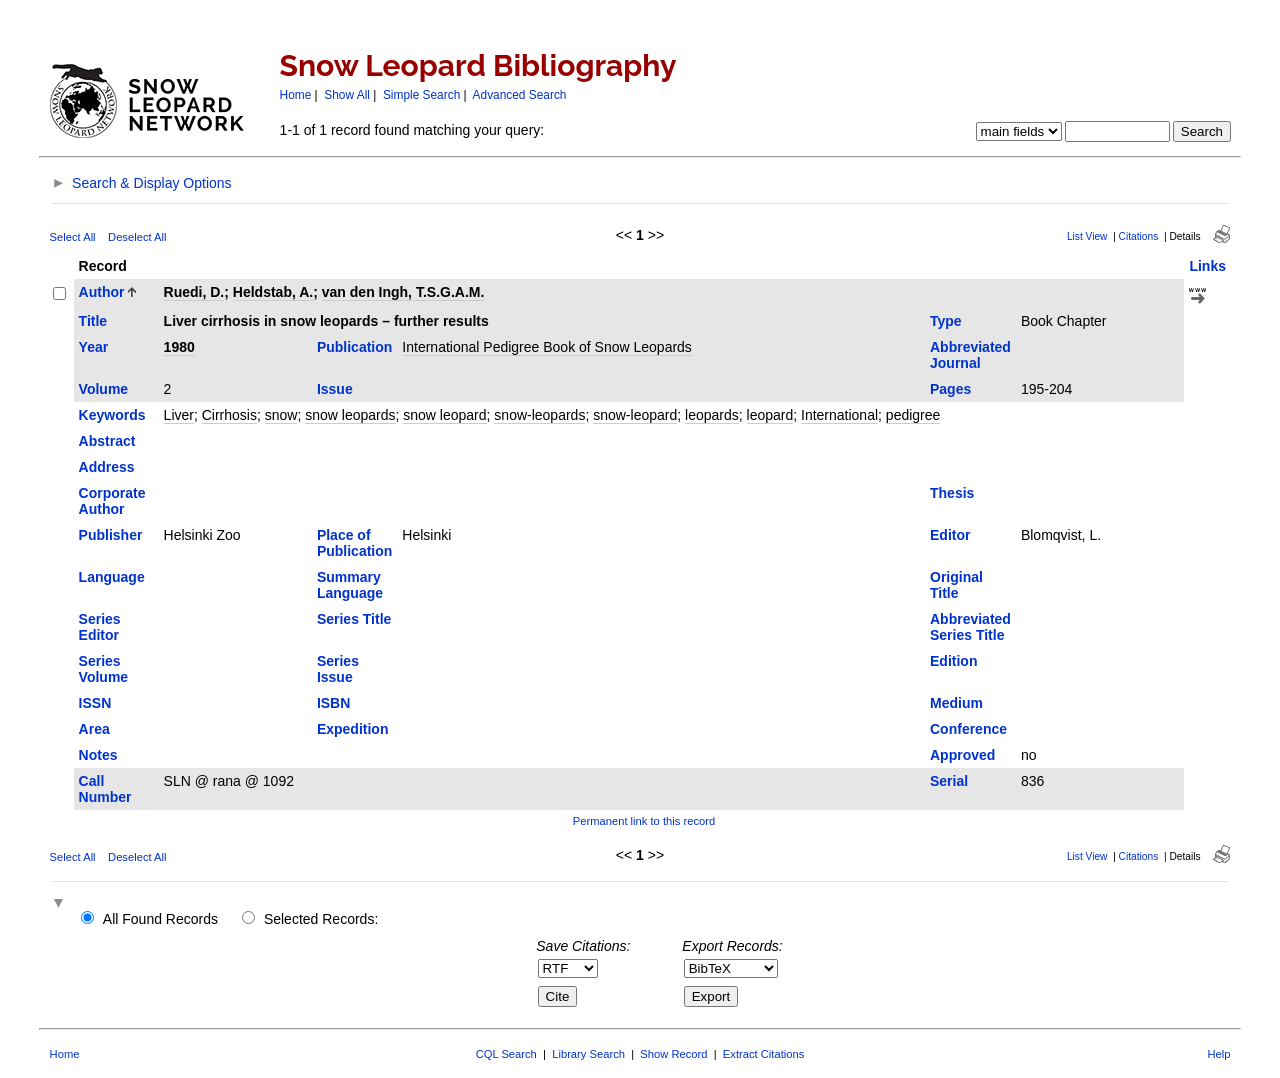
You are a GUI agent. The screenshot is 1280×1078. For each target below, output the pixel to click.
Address (107, 467)
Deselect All (137, 237)
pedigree (913, 415)
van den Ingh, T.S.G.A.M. (403, 292)
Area (94, 729)
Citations (1139, 236)
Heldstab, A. (273, 292)
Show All (347, 95)
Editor (950, 535)
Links (1207, 266)
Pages (950, 389)
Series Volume (104, 669)
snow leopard (444, 415)
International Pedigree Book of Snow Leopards (547, 347)
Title (93, 321)
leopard (770, 415)
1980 (179, 347)
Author (102, 292)
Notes (98, 755)
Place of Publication (354, 543)
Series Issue (338, 669)
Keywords (112, 415)
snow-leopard (635, 415)
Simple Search (421, 95)
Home (296, 95)
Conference (968, 729)
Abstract (107, 441)
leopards (712, 415)
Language (112, 577)
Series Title (354, 619)
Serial (949, 781)
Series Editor (100, 627)
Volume (104, 389)
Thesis (952, 493)
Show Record (673, 1054)
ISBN (333, 703)
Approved (962, 755)
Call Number (105, 789)
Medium (956, 703)
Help (1218, 1054)
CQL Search (506, 1054)
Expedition (353, 729)
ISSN (95, 703)
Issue (335, 389)
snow (281, 415)
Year (94, 347)
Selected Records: (321, 919)
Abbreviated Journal (970, 355)
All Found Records (160, 919)
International (839, 415)
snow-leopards (539, 415)
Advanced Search (520, 95)
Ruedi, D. (194, 292)
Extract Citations (763, 1054)
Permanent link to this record (644, 821)
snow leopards (350, 415)
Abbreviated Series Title (970, 627)
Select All (73, 237)
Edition (953, 661)
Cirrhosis (229, 415)
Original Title (956, 585)
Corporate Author (112, 501)
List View (1087, 236)
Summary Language (350, 585)
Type (946, 321)
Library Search (588, 1054)
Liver (179, 415)
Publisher (111, 535)
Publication (354, 347)
